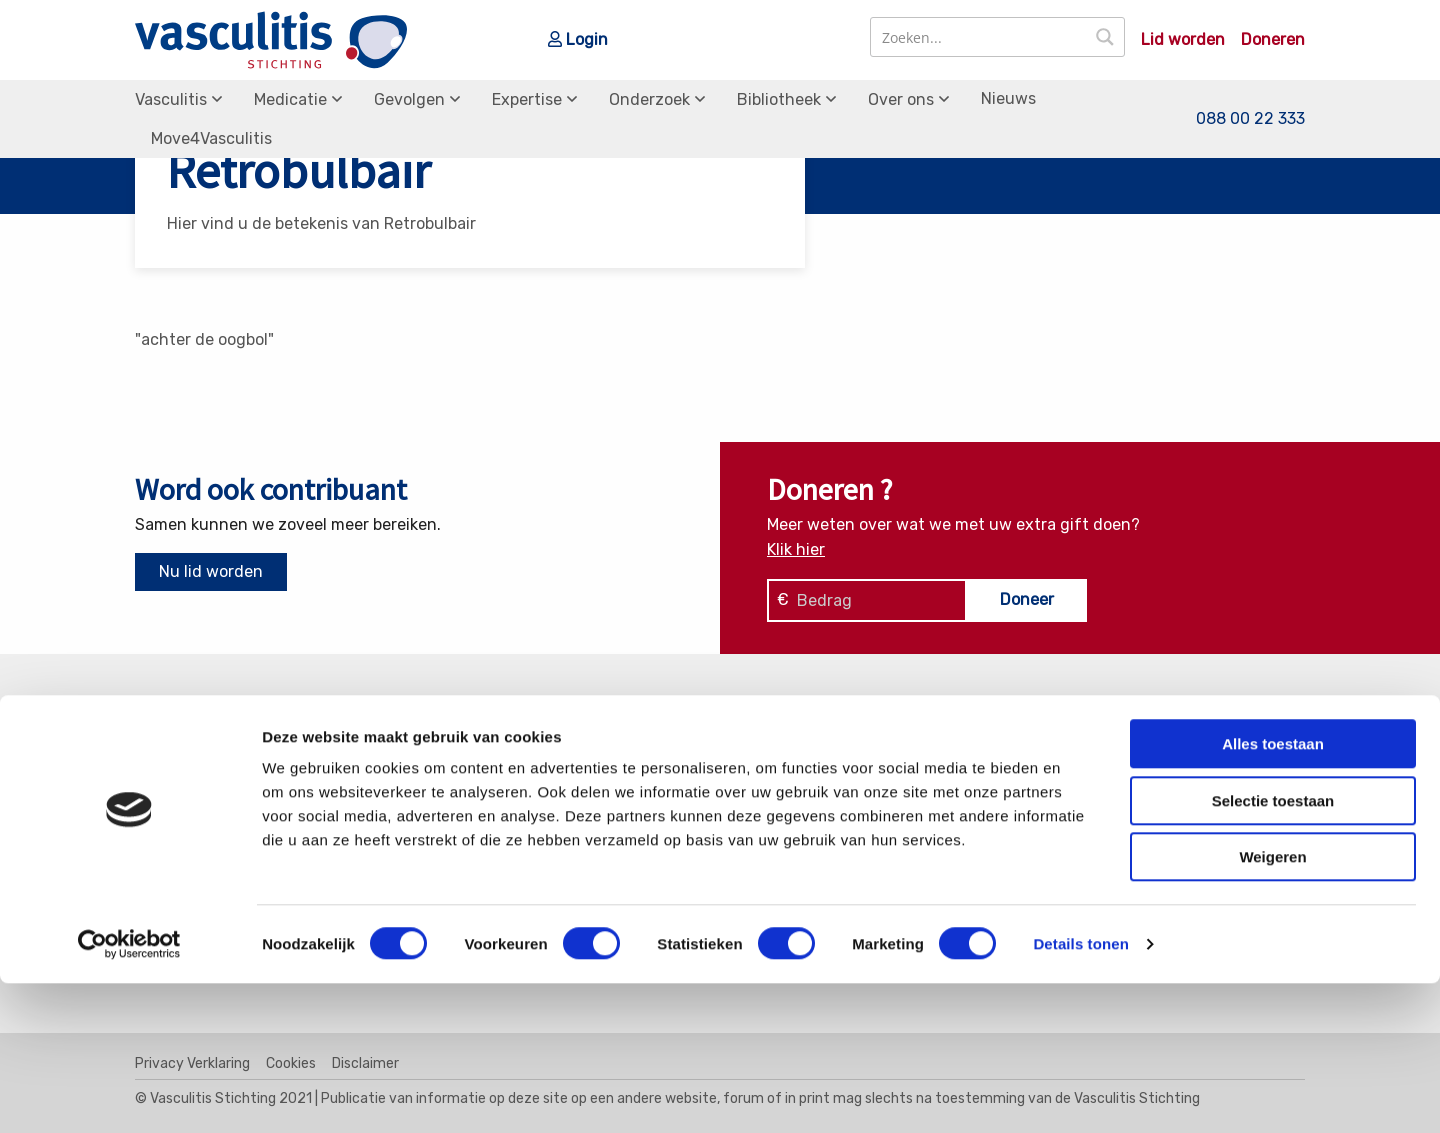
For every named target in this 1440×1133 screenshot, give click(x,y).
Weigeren (1272, 1006)
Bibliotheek (779, 99)
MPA (467, 822)
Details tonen (1080, 1093)
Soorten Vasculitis (819, 771)
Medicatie (290, 99)
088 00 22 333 (1250, 118)
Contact (1082, 771)
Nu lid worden (211, 571)
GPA (466, 796)
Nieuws (1008, 98)
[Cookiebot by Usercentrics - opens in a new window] (129, 1094)
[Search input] (979, 37)
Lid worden (1183, 40)
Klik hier (796, 549)
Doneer (1027, 599)
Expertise (527, 99)
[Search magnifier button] (1105, 37)
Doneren (1273, 40)
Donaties (1084, 796)
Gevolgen (409, 99)
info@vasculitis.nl (292, 823)
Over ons (901, 99)
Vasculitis (171, 99)
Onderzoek (649, 99)
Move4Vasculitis (211, 138)
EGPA (471, 771)
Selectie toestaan (1273, 950)
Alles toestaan (1273, 893)
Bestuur (1081, 822)
